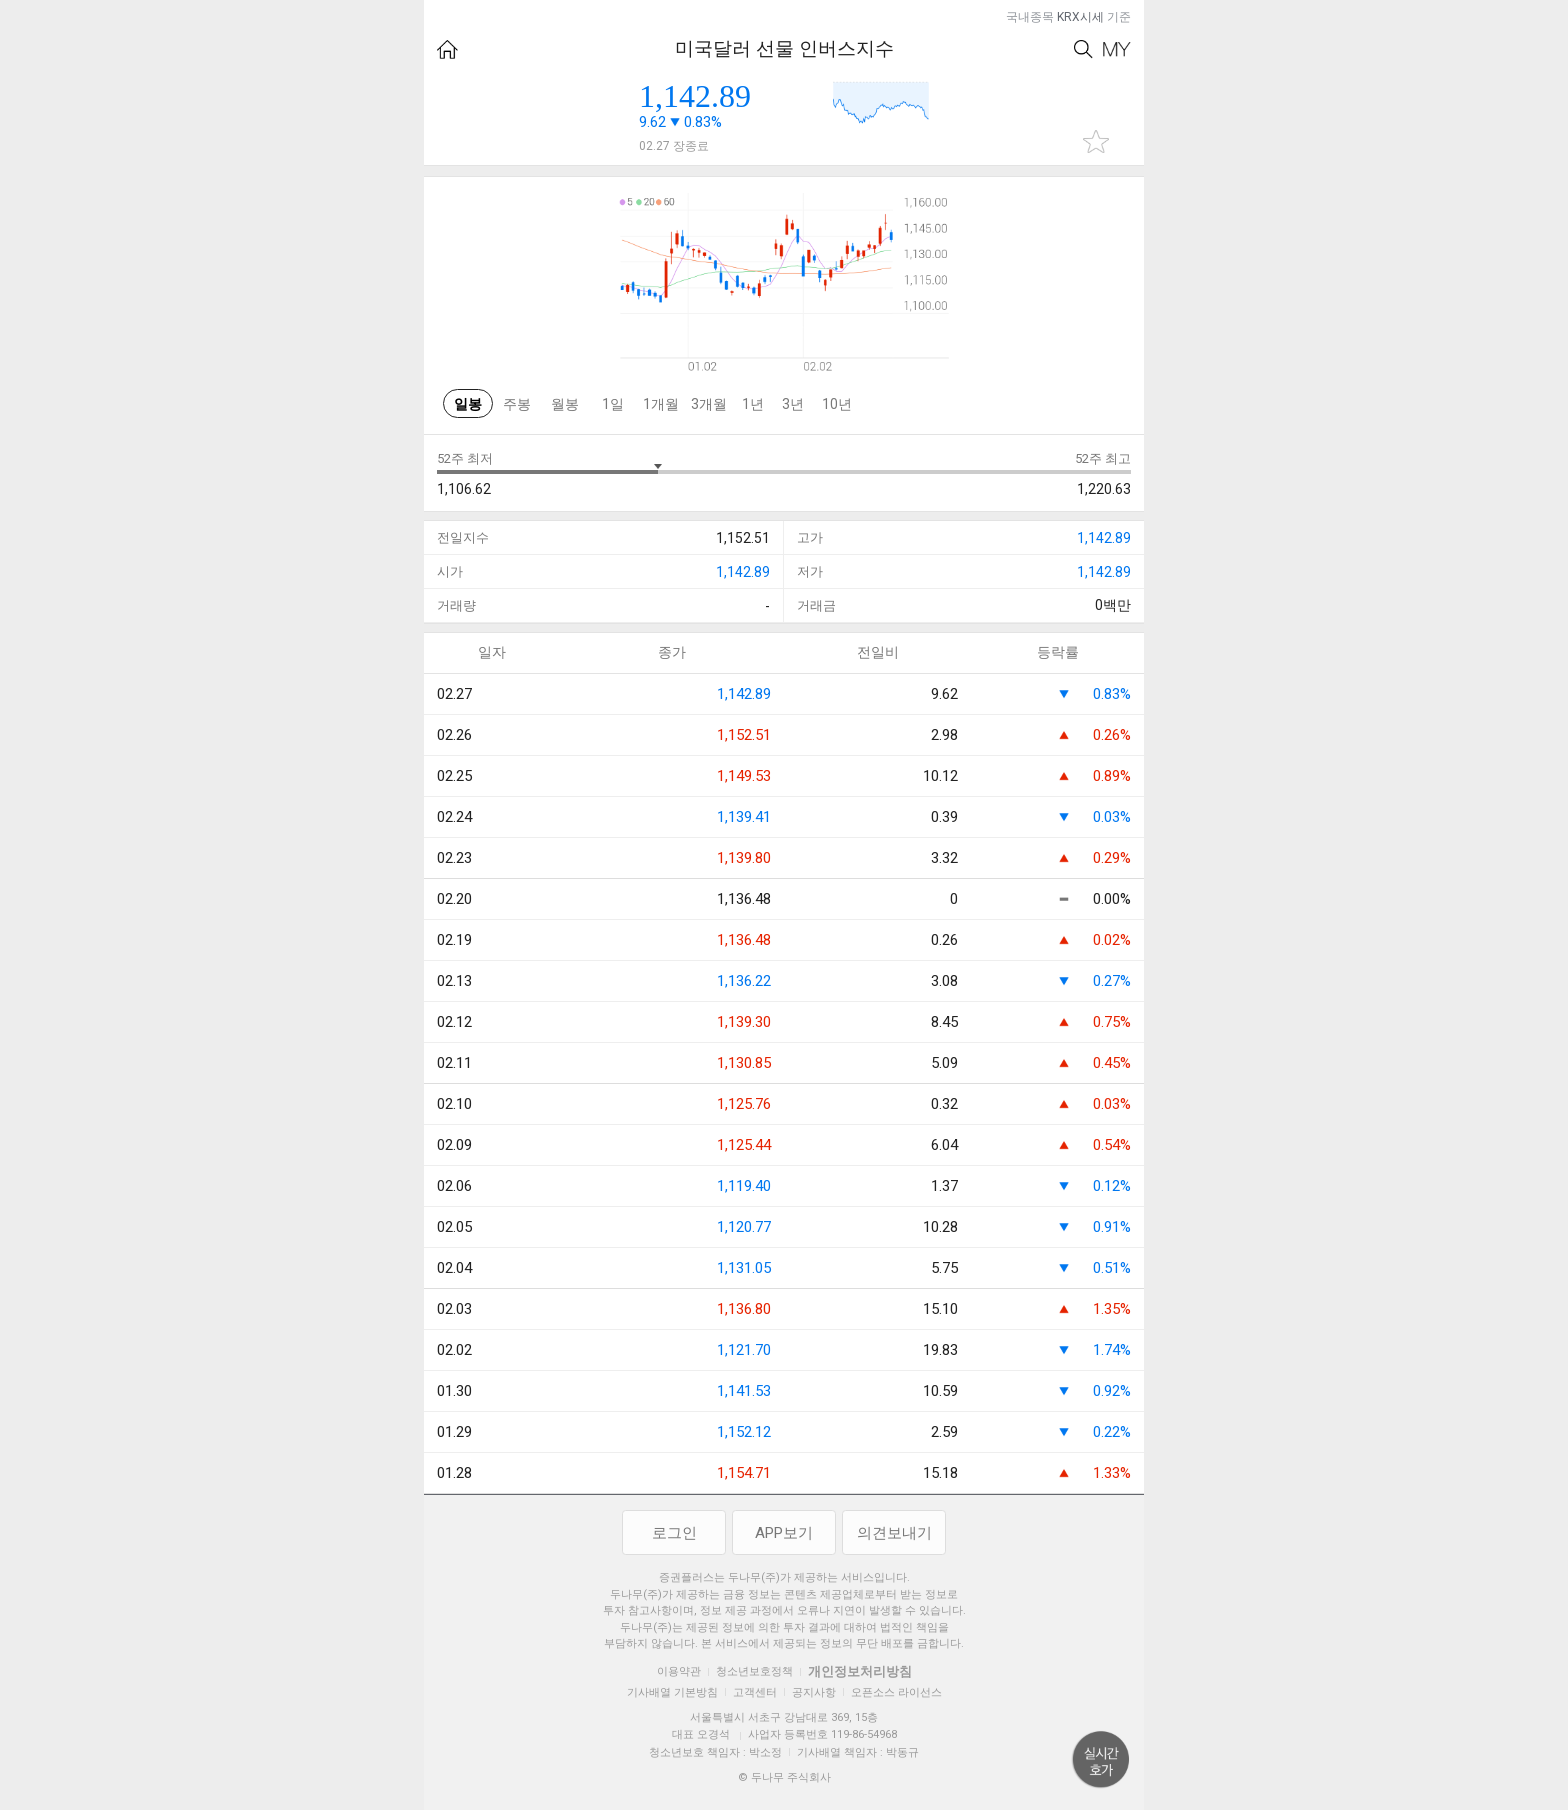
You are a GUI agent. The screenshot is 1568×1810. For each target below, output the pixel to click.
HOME (447, 49)
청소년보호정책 (754, 1671)
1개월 (661, 404)
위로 (1101, 1760)
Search (1083, 49)
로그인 (674, 1533)
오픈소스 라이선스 (896, 1692)
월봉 (565, 404)
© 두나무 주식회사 (784, 1777)
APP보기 (784, 1533)
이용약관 (679, 1671)
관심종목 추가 (1096, 141)
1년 (753, 404)
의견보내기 (894, 1533)
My (1117, 49)
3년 (793, 404)
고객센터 (755, 1692)
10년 (837, 404)
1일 (613, 404)
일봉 (468, 404)
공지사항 (814, 1692)
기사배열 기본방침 (672, 1692)
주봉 (517, 404)
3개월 (709, 404)
